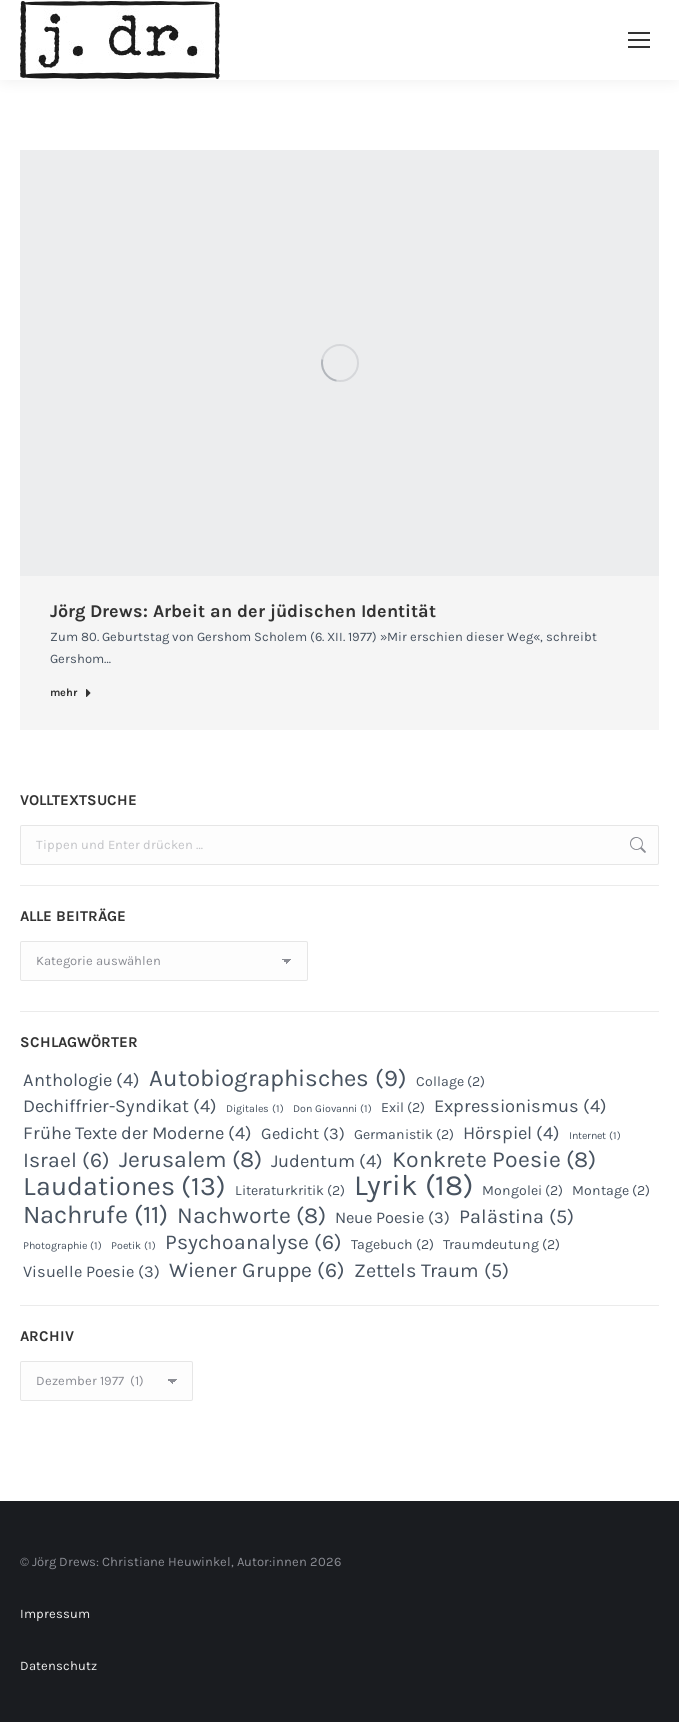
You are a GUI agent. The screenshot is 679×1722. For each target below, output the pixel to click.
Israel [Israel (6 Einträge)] (66, 1160)
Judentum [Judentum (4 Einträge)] (327, 1161)
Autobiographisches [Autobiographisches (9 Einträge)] (278, 1078)
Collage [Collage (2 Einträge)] (450, 1081)
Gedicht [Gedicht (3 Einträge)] (303, 1133)
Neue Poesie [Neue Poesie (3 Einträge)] (392, 1217)
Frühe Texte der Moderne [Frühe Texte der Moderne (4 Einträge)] (137, 1133)
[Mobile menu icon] (639, 40)
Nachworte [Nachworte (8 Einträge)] (251, 1216)
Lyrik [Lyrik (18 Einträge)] (413, 1185)
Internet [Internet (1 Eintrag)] (595, 1135)
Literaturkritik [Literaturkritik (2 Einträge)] (290, 1190)
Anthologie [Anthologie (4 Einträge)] (81, 1080)
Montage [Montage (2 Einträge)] (611, 1190)
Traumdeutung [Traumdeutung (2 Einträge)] (501, 1244)
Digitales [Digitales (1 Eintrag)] (255, 1108)
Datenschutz (58, 1665)
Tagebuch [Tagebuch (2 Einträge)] (392, 1244)
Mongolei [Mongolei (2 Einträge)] (522, 1190)
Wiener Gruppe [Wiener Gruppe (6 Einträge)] (257, 1270)
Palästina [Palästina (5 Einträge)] (516, 1217)
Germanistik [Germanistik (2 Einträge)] (404, 1134)
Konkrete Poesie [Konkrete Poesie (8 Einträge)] (494, 1160)
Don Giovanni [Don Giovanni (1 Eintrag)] (332, 1108)
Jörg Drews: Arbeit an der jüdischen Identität (243, 611)
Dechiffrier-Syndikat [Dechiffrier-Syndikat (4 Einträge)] (120, 1106)
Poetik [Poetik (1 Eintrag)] (133, 1245)
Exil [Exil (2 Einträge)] (403, 1107)
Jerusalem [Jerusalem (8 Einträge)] (190, 1160)
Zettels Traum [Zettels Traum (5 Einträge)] (431, 1271)
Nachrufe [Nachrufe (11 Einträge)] (95, 1215)
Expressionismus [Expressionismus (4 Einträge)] (520, 1106)
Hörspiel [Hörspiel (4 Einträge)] (511, 1133)
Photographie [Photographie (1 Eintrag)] (62, 1245)
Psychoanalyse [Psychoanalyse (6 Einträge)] (253, 1242)
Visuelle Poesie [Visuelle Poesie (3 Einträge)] (91, 1271)
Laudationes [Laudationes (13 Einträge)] (124, 1186)
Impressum (55, 1613)
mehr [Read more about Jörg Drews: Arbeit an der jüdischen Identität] (71, 692)
